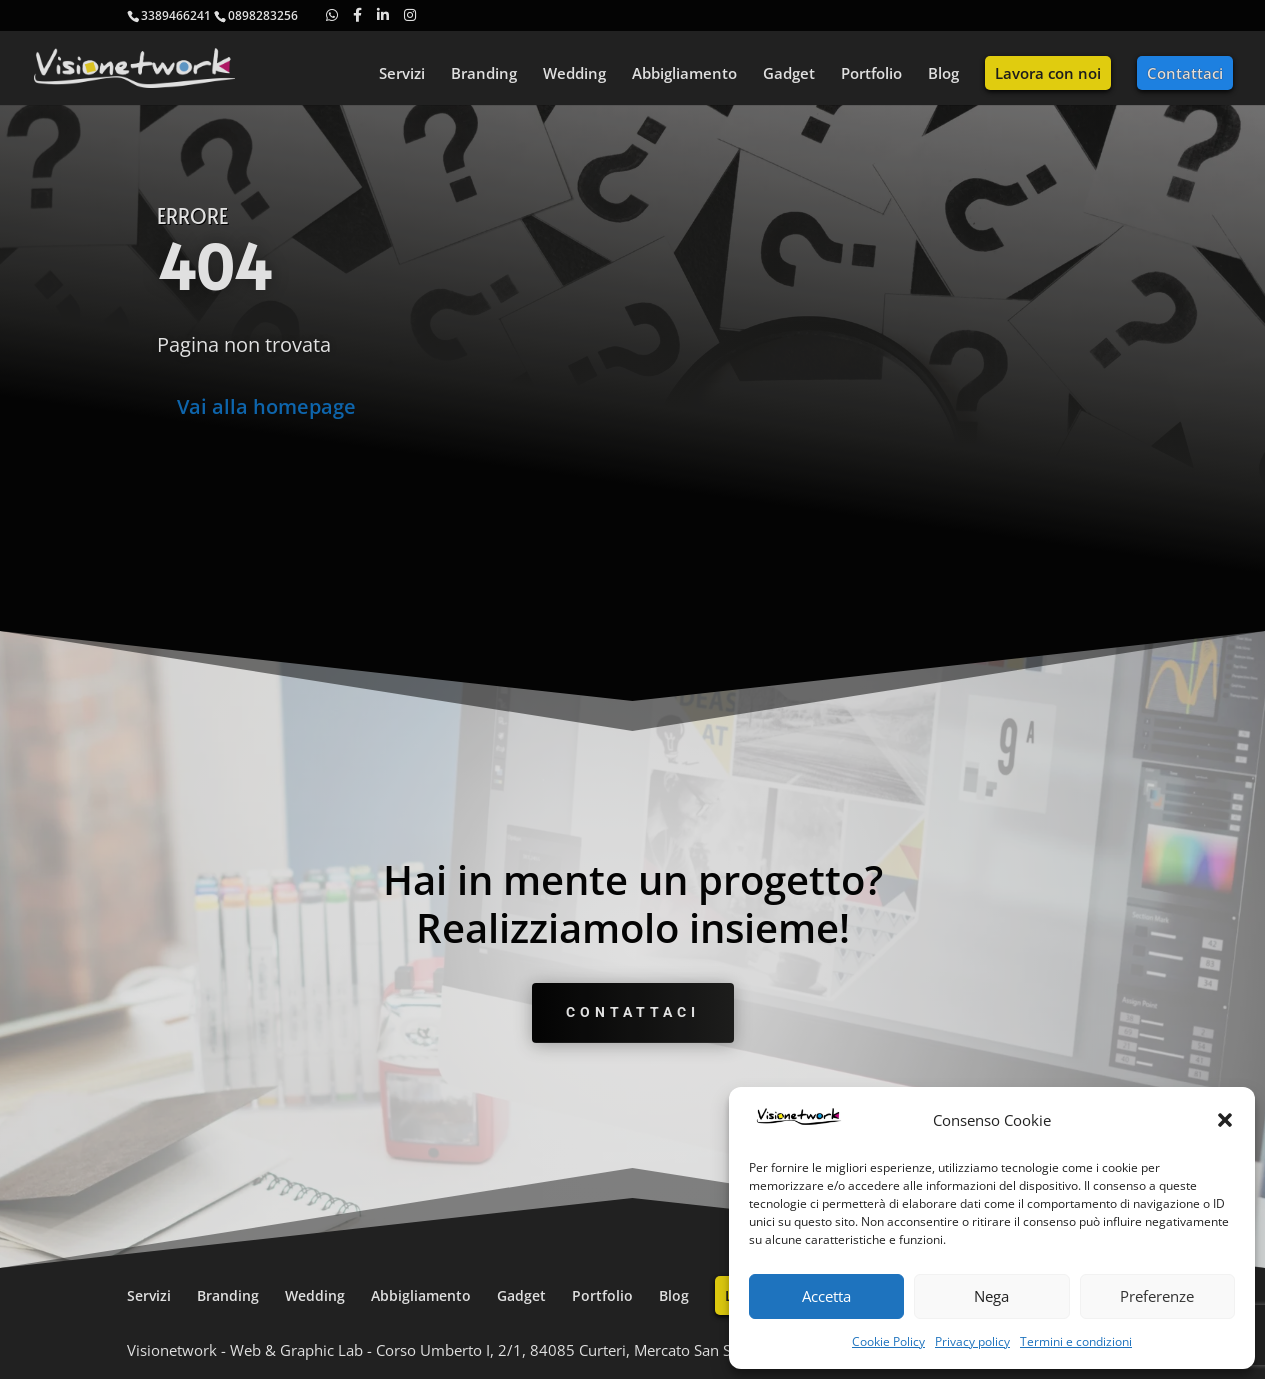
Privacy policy (972, 1341)
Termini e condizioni (1076, 1341)
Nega (991, 1296)
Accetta (826, 1296)
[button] (1225, 1120)
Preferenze (1157, 1296)
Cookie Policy (888, 1341)
